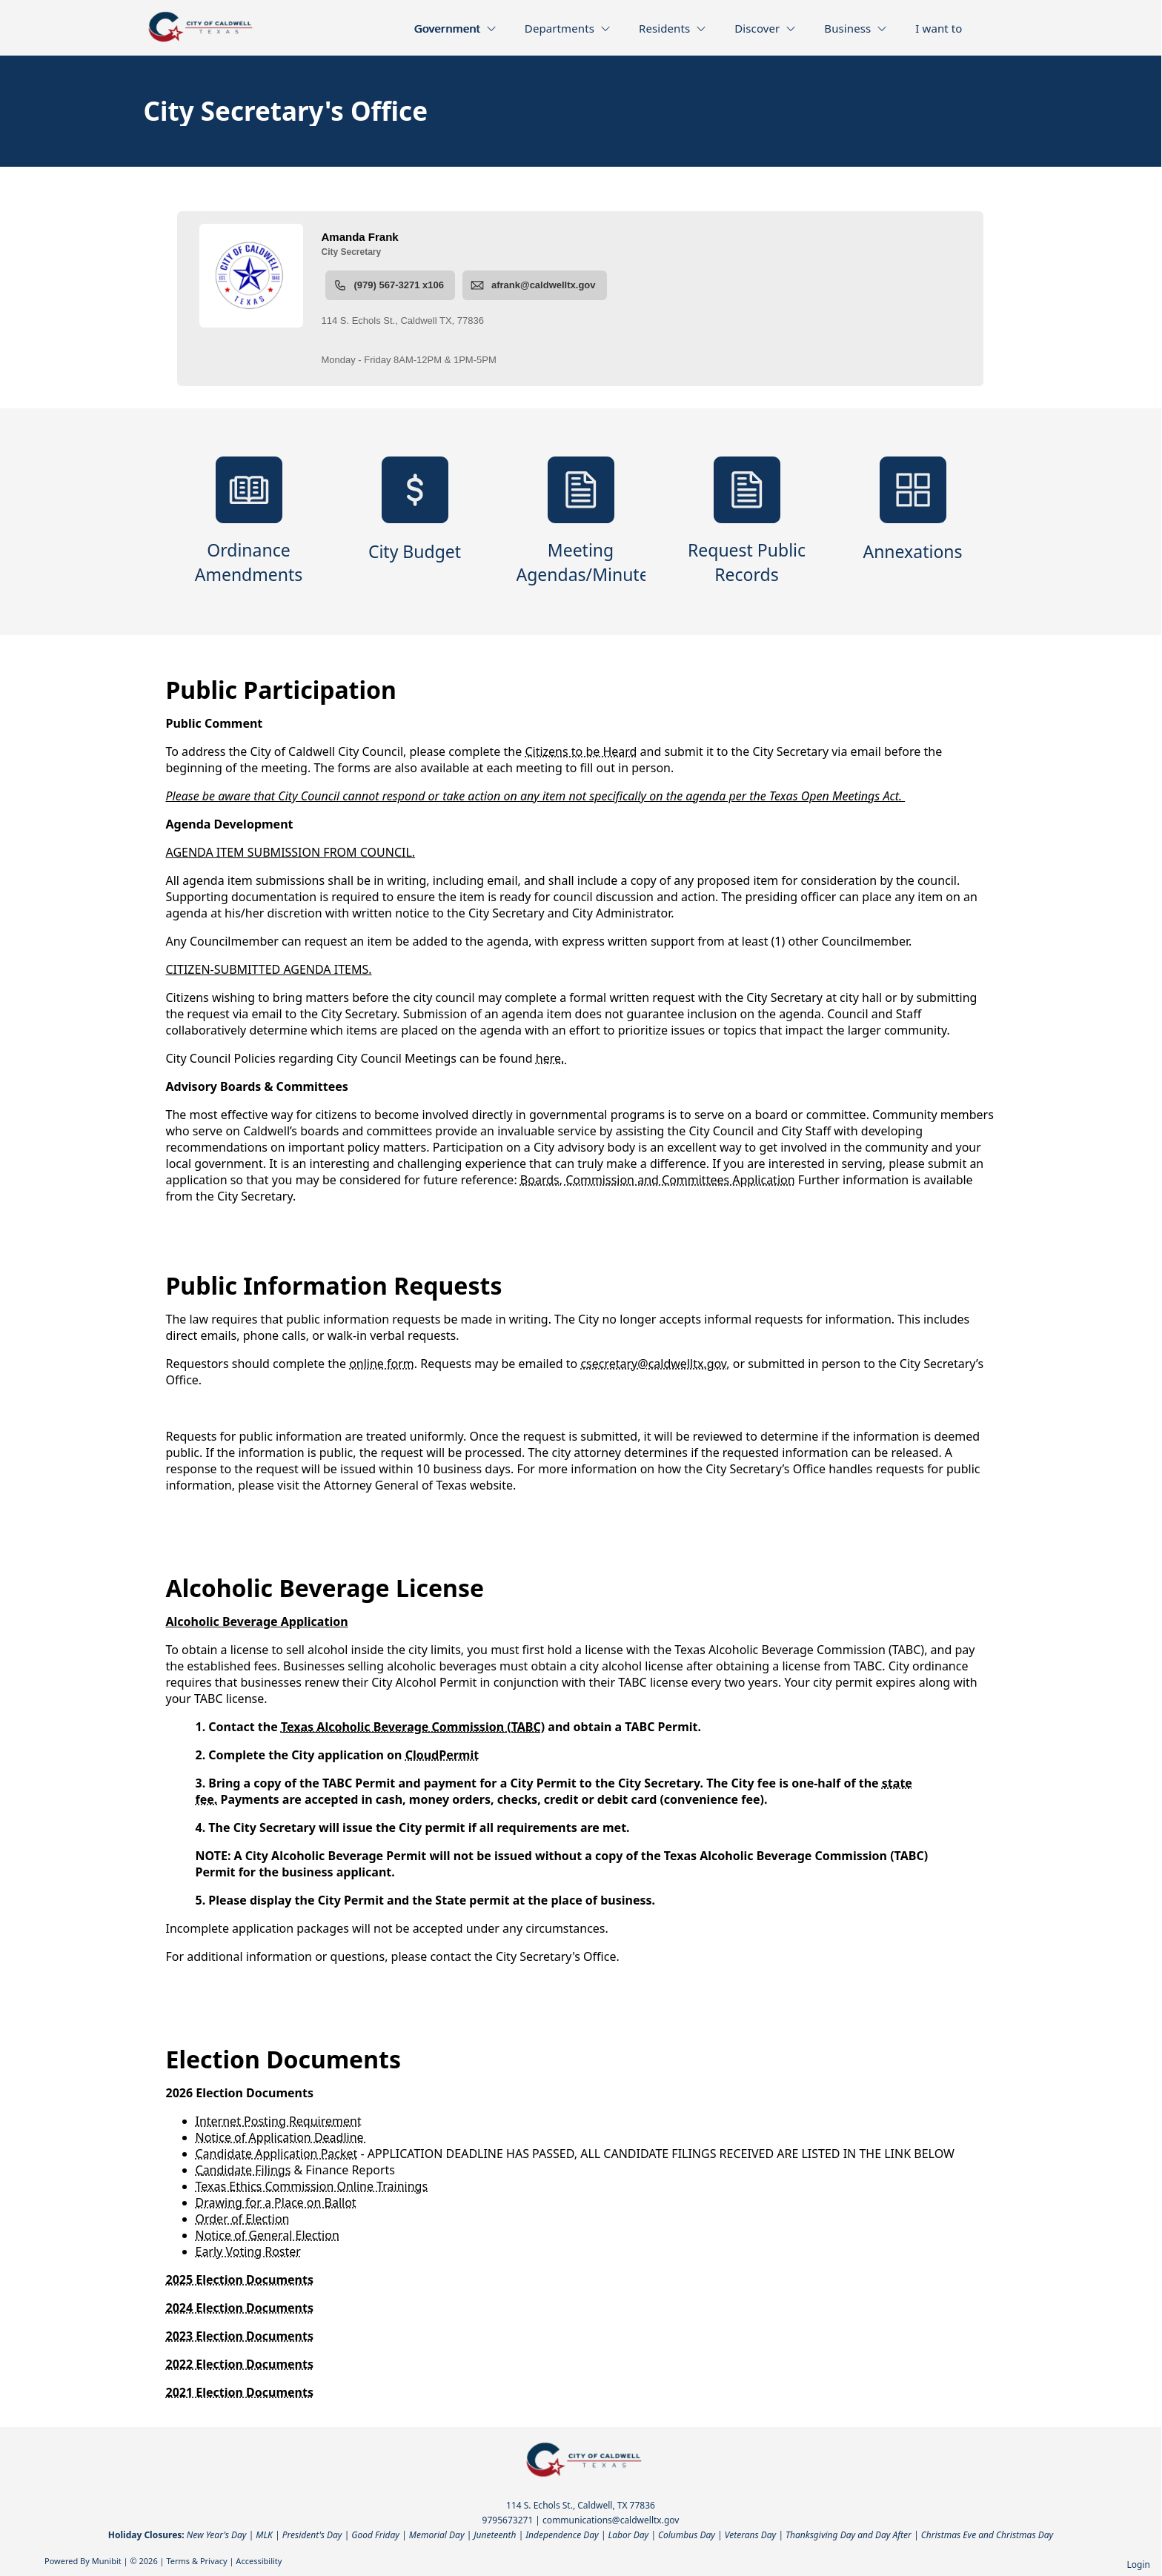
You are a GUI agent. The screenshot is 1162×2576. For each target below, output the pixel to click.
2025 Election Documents (240, 2279)
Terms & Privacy (196, 2560)
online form (381, 1363)
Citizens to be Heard (581, 751)
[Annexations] (913, 521)
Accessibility (259, 2560)
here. (552, 1058)
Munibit (107, 2560)
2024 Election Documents (240, 2308)
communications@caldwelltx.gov (610, 2520)
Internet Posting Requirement (279, 2121)
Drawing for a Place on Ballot (276, 2202)
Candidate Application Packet (277, 2153)
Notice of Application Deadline (281, 2137)
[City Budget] (415, 521)
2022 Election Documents (240, 2364)
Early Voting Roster (248, 2251)
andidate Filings (247, 2170)
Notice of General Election (267, 2235)
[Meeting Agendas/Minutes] (581, 521)
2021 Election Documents (240, 2392)
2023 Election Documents (240, 2336)
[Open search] (1001, 32)
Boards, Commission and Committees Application (657, 1180)
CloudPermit (442, 1755)
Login (1138, 2564)
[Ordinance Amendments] (249, 521)
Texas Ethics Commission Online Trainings (312, 2186)
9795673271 (508, 2520)
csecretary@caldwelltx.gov (653, 1363)
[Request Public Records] (747, 521)
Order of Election (243, 2219)
